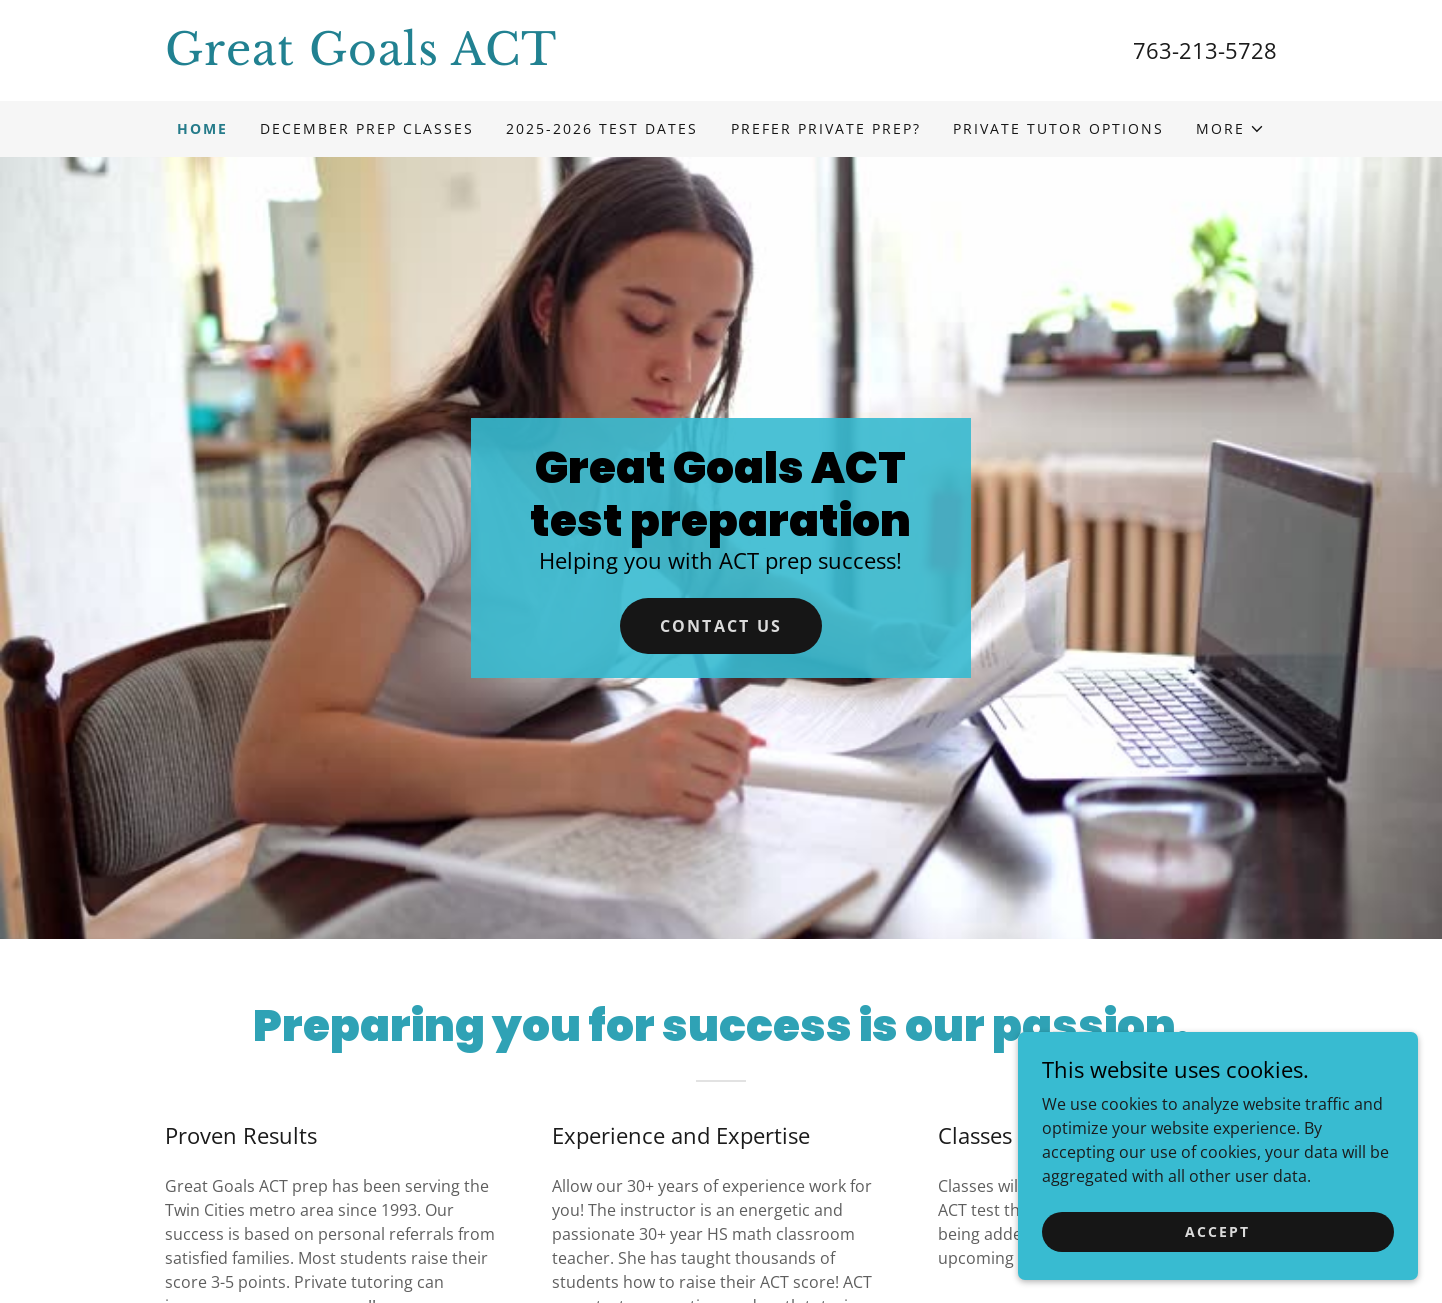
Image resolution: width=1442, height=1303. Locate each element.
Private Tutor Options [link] (1058, 128)
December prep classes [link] (367, 128)
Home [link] (202, 128)
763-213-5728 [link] (1205, 50)
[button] (1230, 129)
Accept (1217, 1231)
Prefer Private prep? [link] (826, 128)
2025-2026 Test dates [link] (602, 128)
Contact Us (721, 626)
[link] (443, 59)
